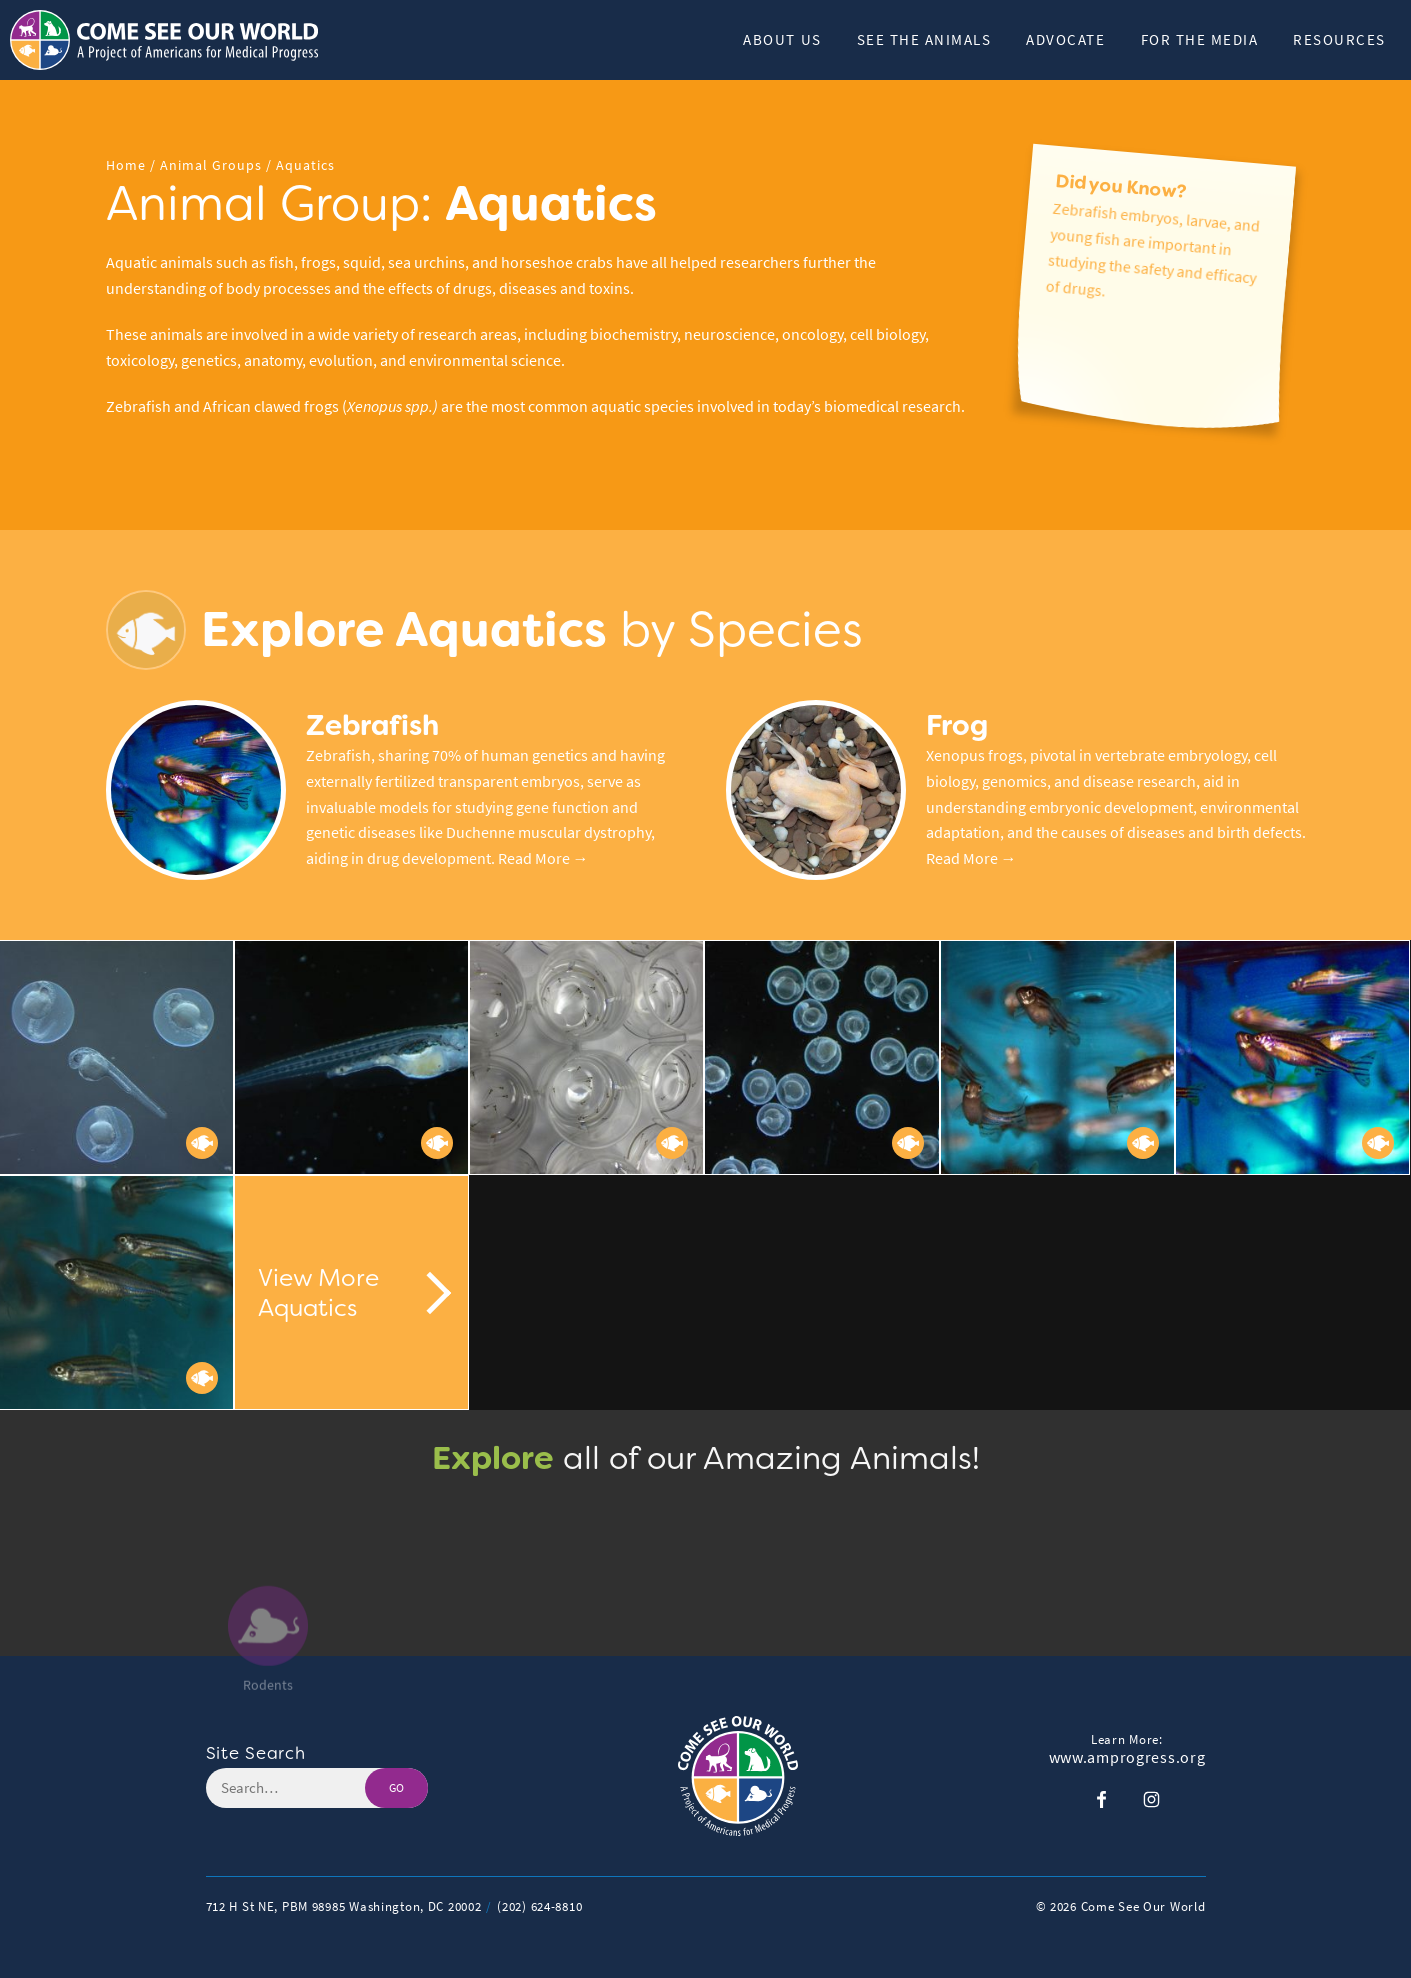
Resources (1339, 39)
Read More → (543, 858)
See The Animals (924, 39)
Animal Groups (211, 165)
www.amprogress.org (1127, 1758)
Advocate (1065, 39)
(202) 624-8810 (539, 1906)
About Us (782, 39)
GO (396, 1788)
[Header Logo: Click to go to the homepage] (170, 40)
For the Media (1200, 39)
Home (126, 165)
